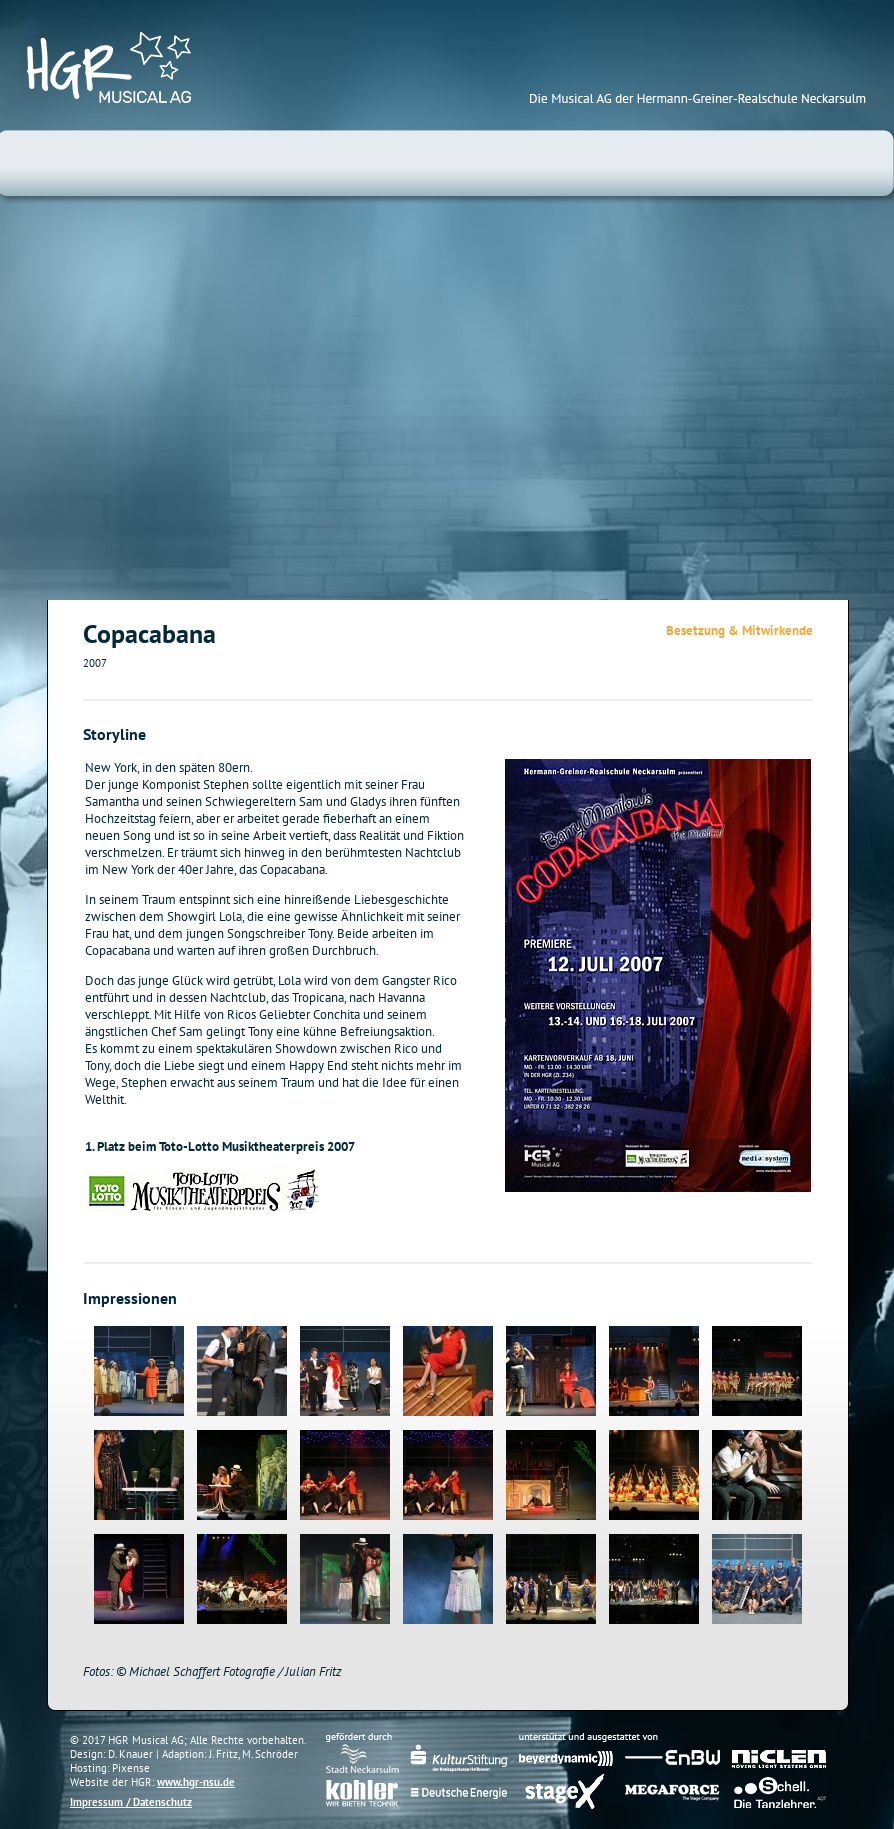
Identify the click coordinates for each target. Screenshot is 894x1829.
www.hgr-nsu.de (196, 1782)
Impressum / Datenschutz (131, 1802)
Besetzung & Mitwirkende (739, 630)
